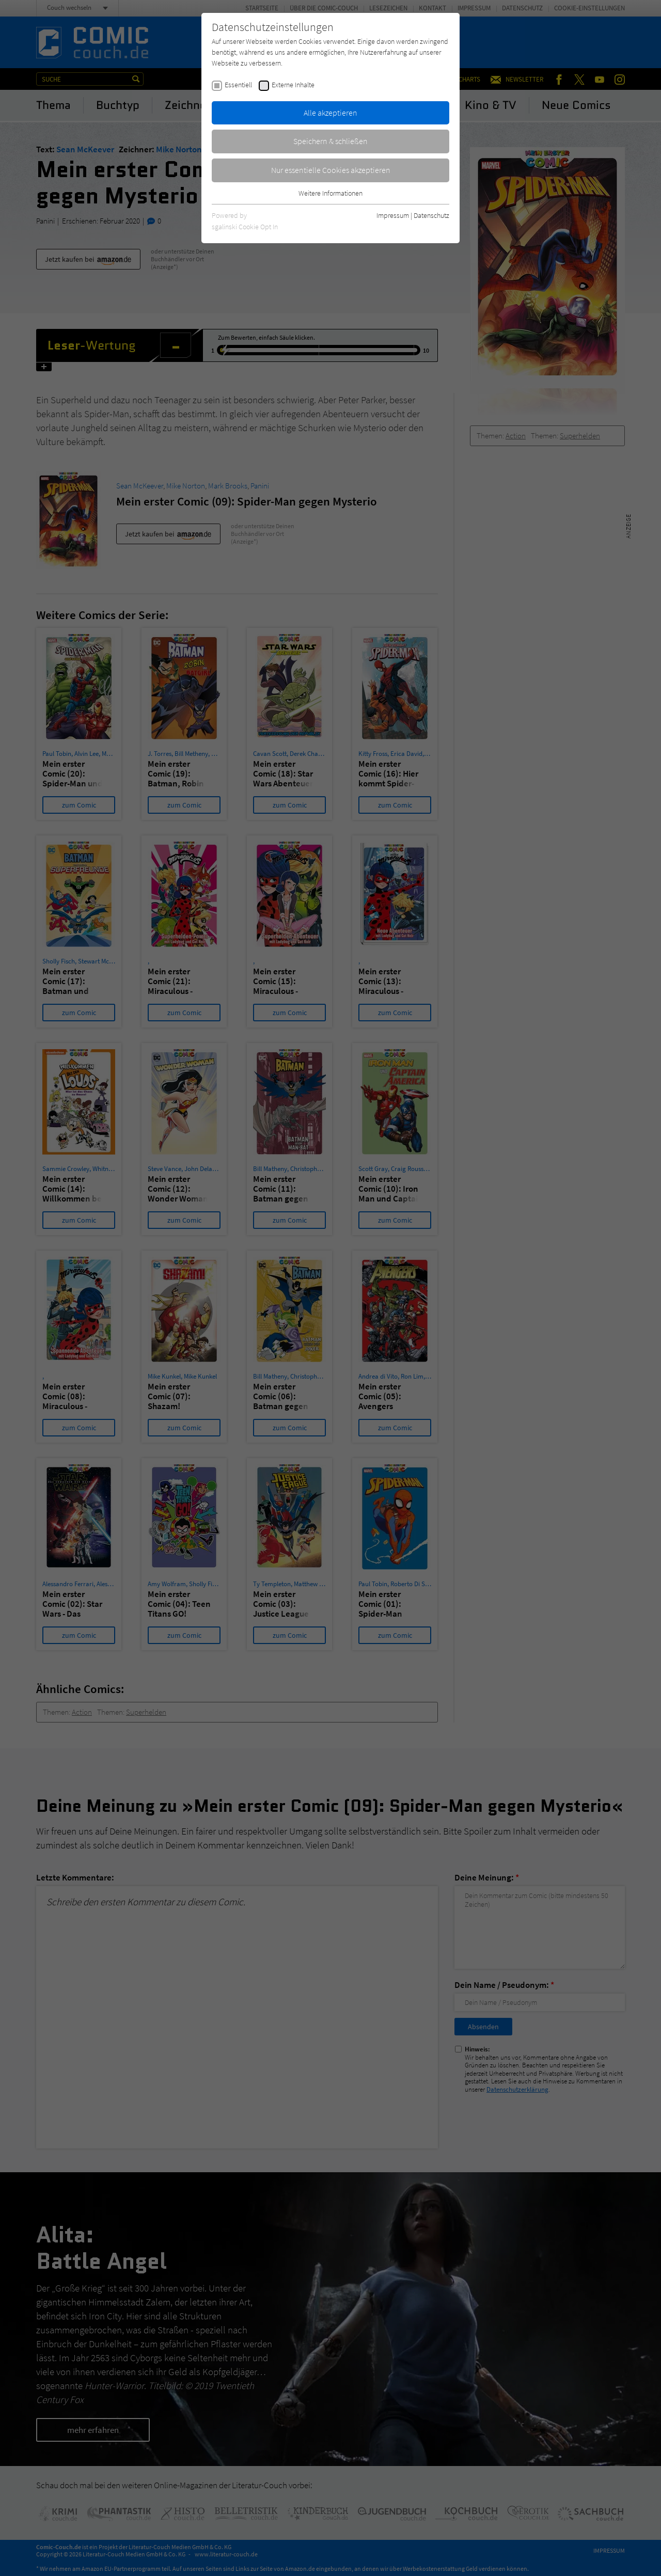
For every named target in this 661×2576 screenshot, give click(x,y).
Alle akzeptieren (330, 112)
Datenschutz (431, 215)
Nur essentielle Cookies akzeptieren (330, 170)
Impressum (392, 215)
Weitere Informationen (330, 193)
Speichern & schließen (330, 141)
